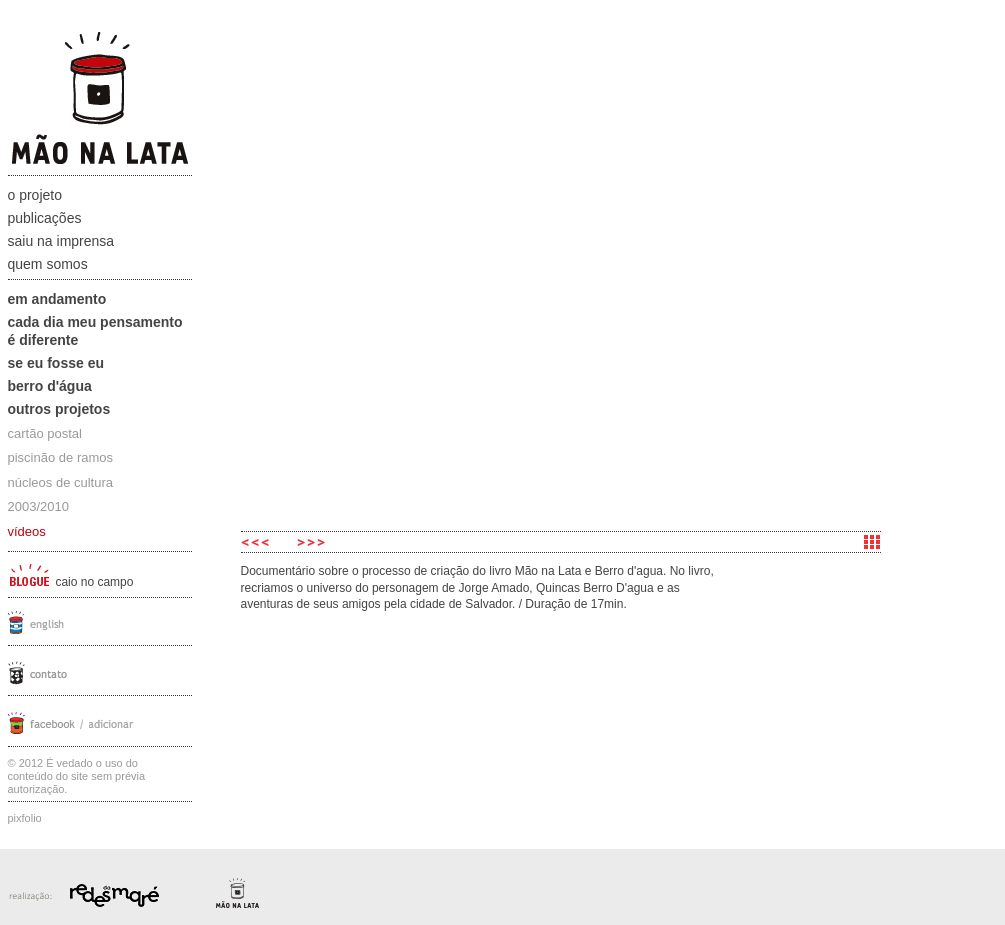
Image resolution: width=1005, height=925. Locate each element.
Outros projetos (59, 409)
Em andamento (57, 299)
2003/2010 (38, 506)
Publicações (45, 218)
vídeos (27, 531)
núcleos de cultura (61, 482)
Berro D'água (50, 386)
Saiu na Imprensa (61, 241)
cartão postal (45, 433)
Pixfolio (25, 818)
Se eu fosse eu (56, 363)
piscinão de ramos (61, 457)
